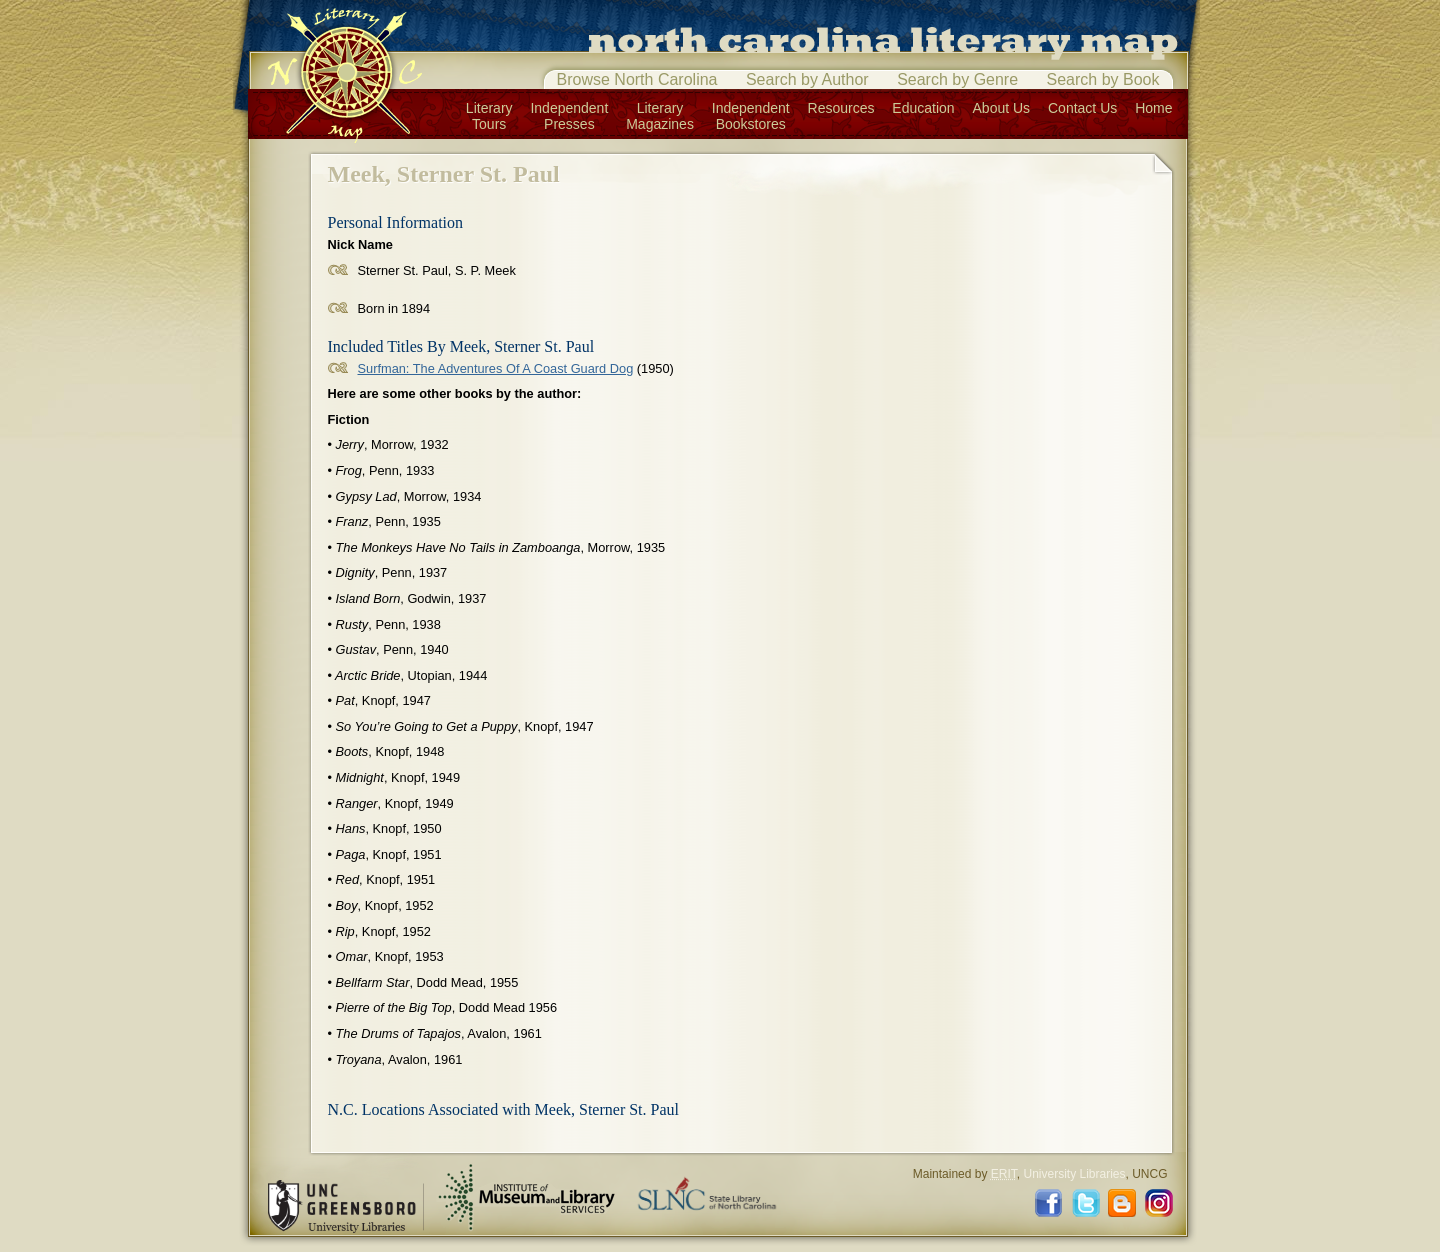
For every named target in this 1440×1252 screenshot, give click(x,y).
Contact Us (1082, 108)
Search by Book (1103, 79)
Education (923, 108)
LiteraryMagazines (660, 116)
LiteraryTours (489, 116)
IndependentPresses (569, 116)
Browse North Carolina (637, 79)
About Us (1002, 108)
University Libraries (1074, 1174)
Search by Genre (957, 79)
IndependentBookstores (751, 116)
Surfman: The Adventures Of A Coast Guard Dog (496, 368)
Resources (841, 108)
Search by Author (807, 79)
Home (1153, 108)
